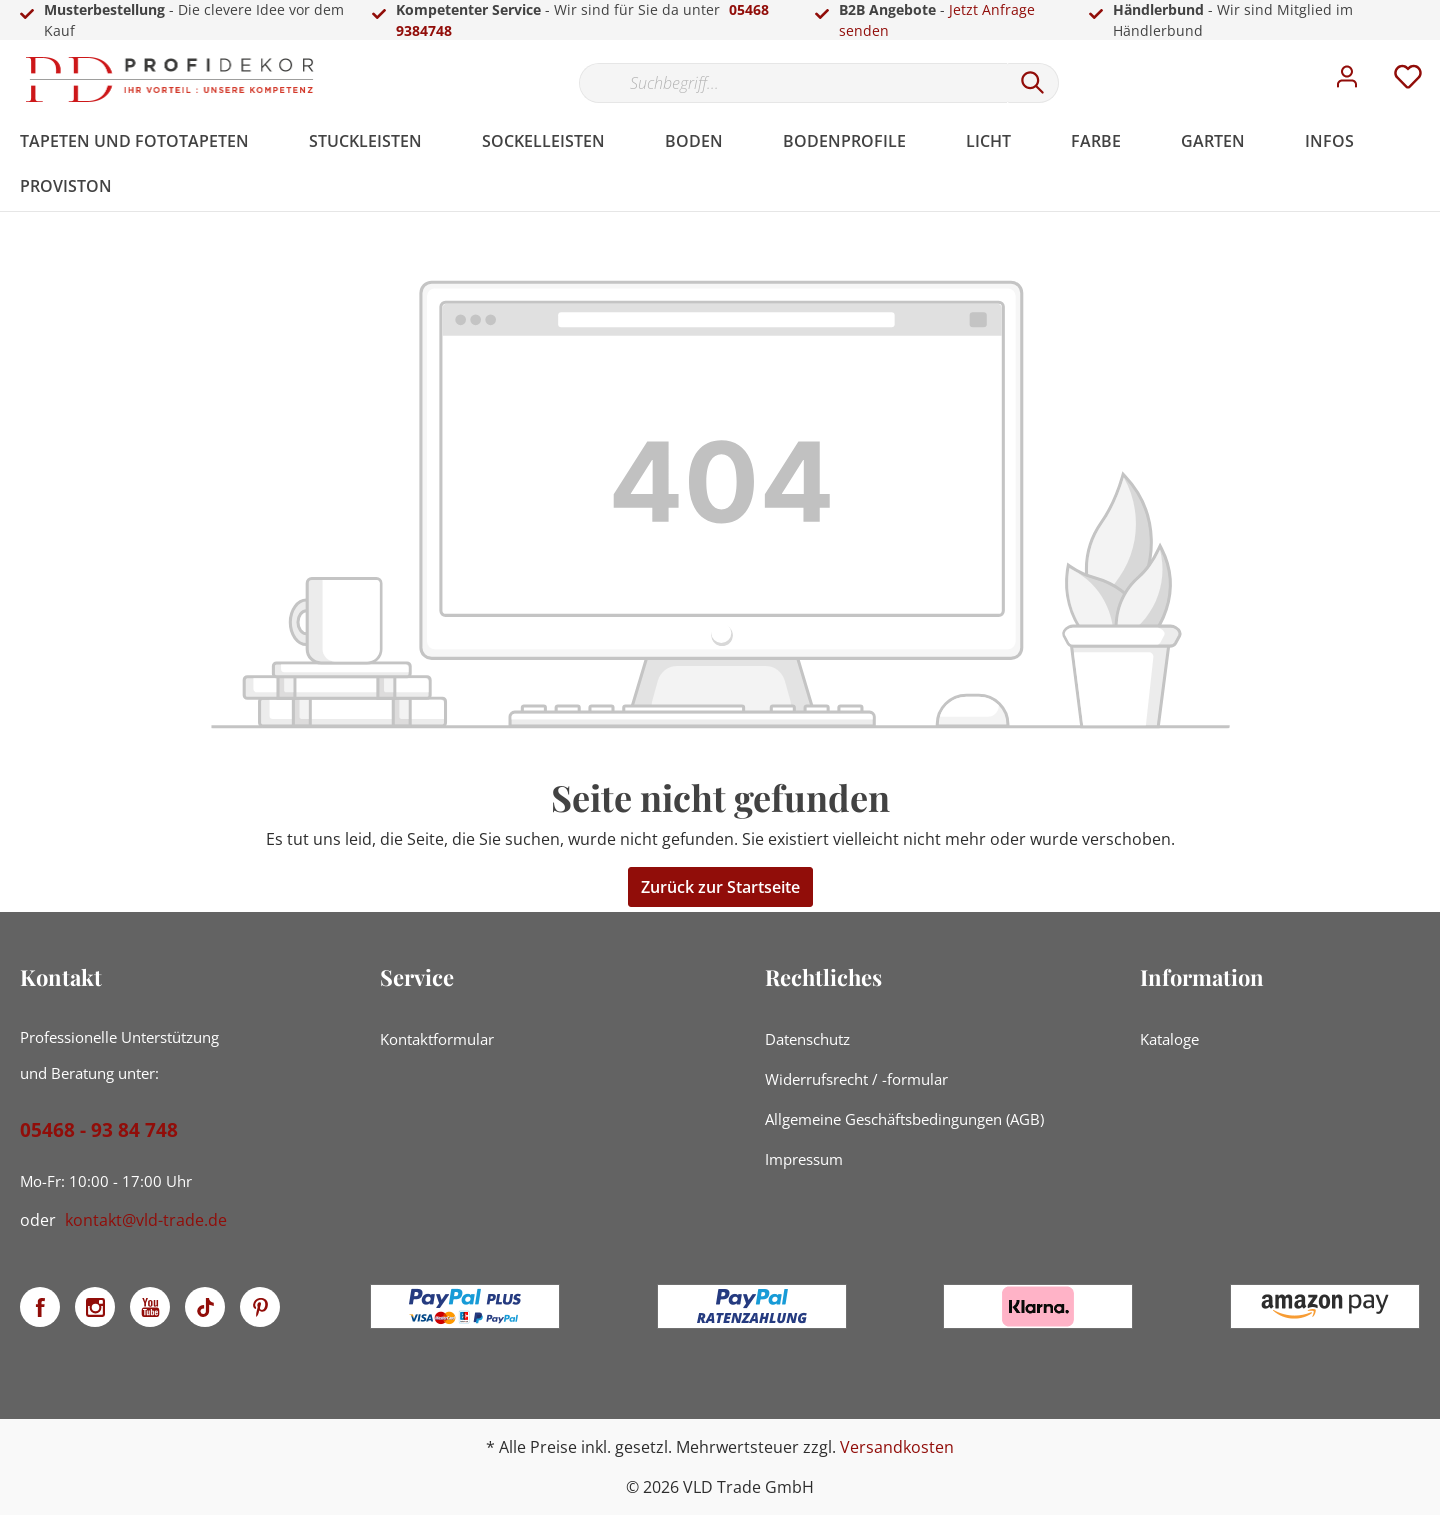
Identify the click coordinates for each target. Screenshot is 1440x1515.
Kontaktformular (437, 1039)
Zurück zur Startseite (720, 887)
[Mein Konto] (1347, 82)
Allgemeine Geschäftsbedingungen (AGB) (904, 1119)
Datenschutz (807, 1039)
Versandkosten (897, 1447)
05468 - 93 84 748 (99, 1130)
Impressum (804, 1159)
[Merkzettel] (1408, 82)
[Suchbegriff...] (793, 83)
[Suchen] (1033, 83)
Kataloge (1169, 1039)
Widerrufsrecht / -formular (856, 1079)
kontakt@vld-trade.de (146, 1220)
